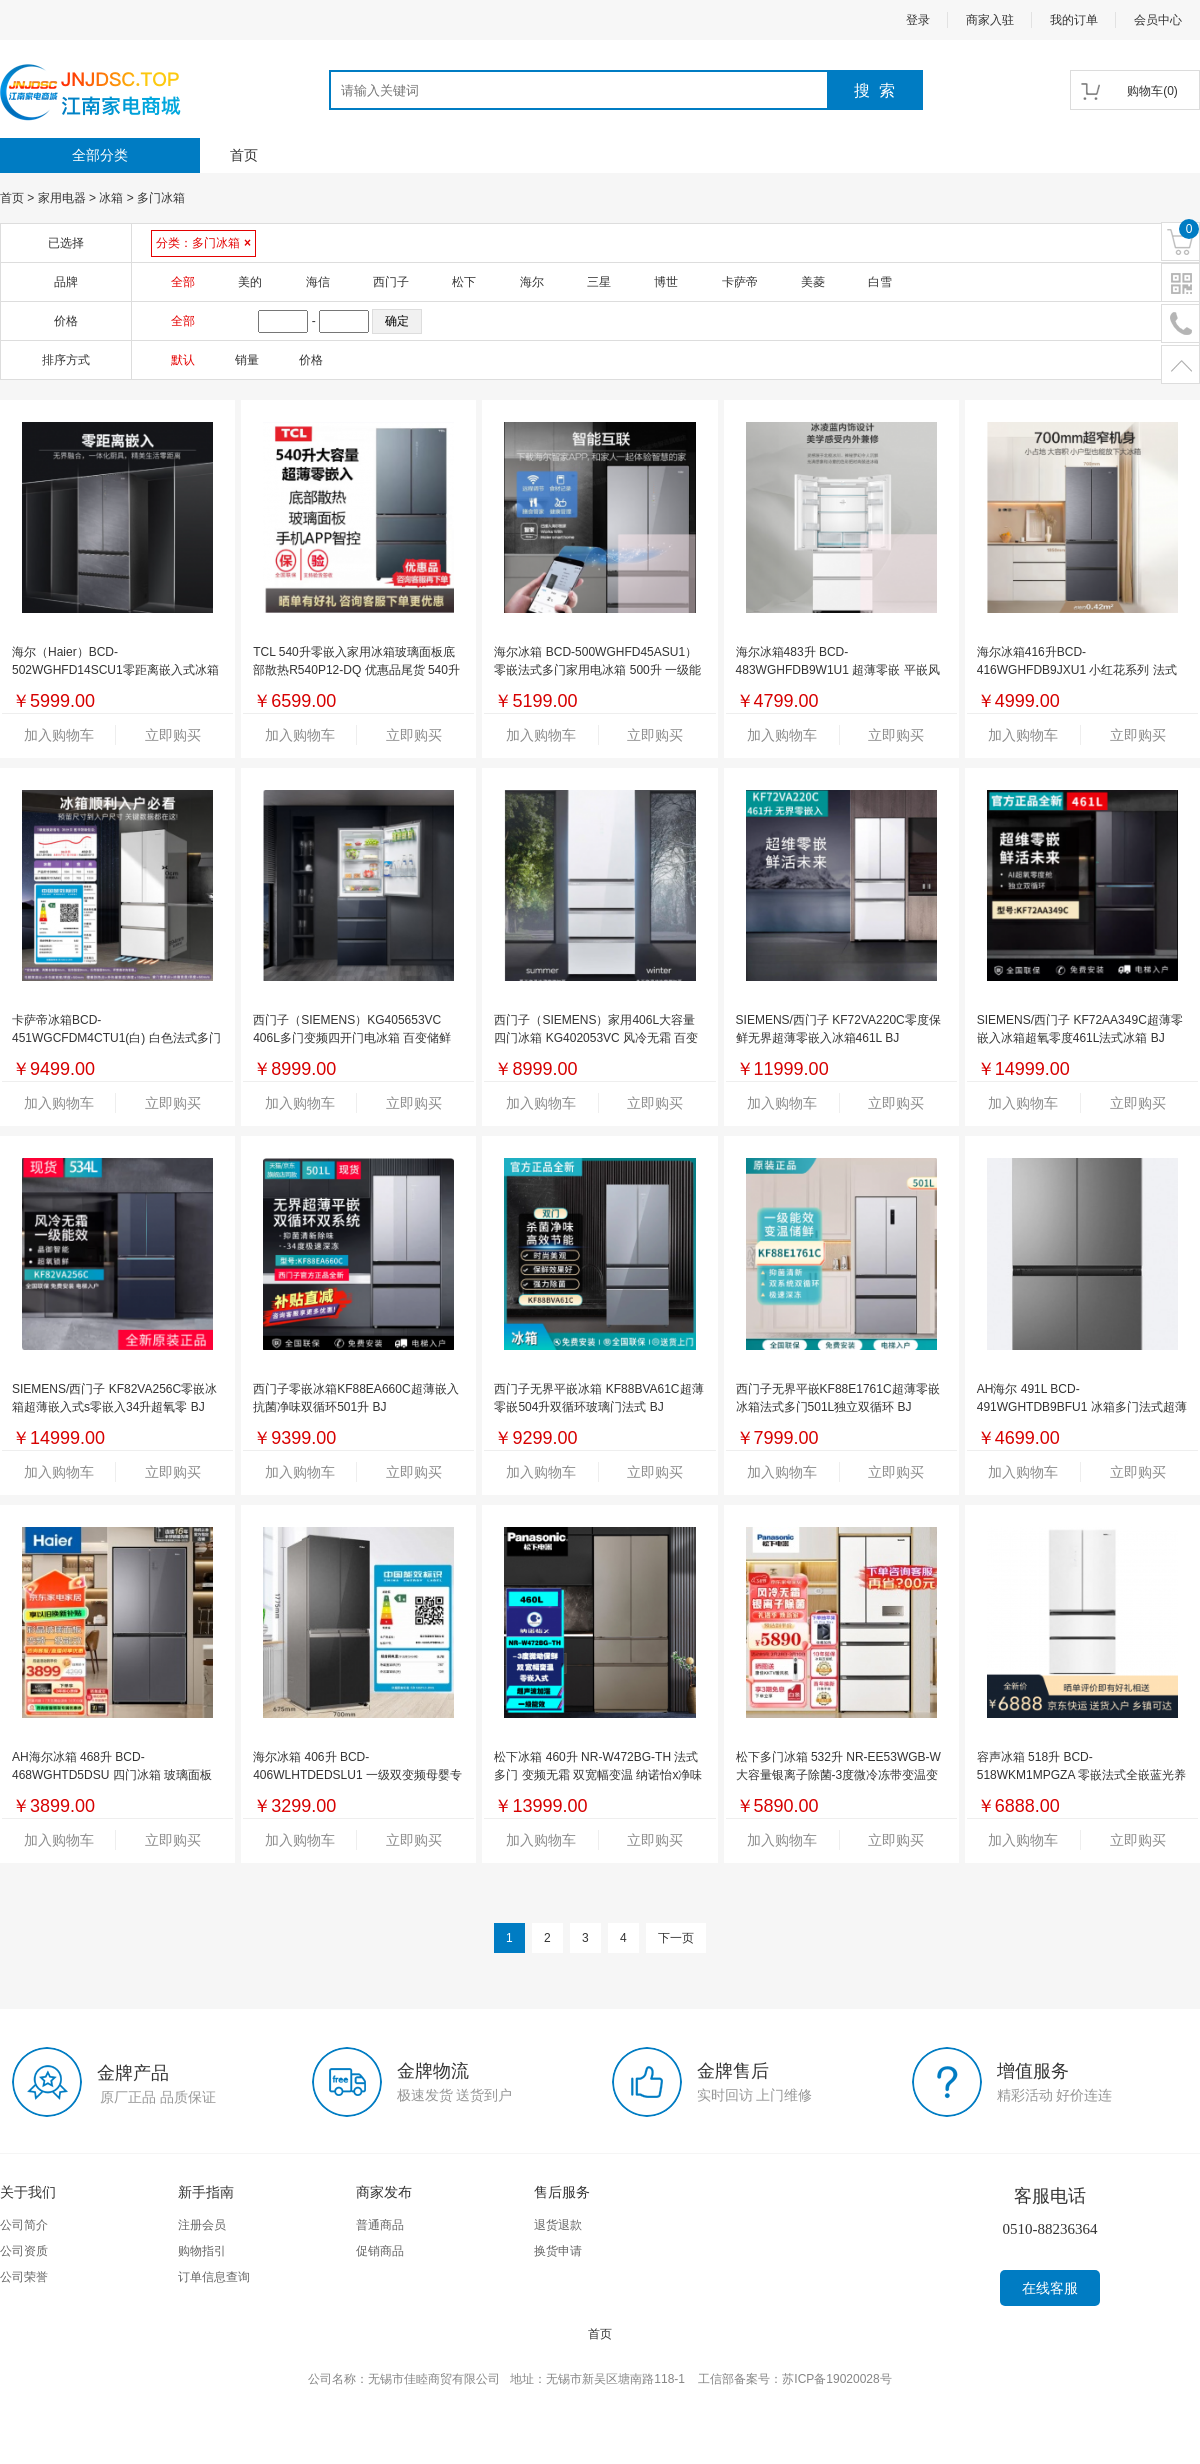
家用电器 (62, 198)
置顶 (1180, 365)
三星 (599, 282)
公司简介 (24, 2225)
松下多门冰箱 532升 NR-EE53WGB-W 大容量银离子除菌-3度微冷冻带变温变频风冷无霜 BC (838, 1775)
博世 (666, 282)
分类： (203, 243)
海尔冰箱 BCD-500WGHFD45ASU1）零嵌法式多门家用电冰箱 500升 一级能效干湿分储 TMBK (597, 670)
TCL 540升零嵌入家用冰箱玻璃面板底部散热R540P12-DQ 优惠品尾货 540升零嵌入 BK (356, 670)
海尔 (532, 282)
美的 (250, 282)
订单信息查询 (214, 2277)
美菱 (813, 282)
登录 (918, 20)
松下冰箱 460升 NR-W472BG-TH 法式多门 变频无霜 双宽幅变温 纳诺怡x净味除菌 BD (598, 1775)
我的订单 (1074, 20)
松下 (464, 282)
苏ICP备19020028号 (836, 2379)
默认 (183, 360)
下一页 (676, 1938)
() (1152, 91)
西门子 (391, 282)
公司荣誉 (24, 2277)
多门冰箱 (161, 198)
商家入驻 (990, 20)
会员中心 (1158, 20)
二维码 (1180, 283)
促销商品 (380, 2251)
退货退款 (558, 2225)
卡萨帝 (740, 282)
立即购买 (173, 735)
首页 (244, 155)
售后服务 (562, 2192)
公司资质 (24, 2251)
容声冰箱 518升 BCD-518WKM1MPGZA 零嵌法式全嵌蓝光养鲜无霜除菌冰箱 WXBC (1081, 1775)
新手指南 (206, 2192)
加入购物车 (59, 735)
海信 (318, 282)
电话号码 (1180, 324)
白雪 (880, 282)
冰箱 (111, 198)
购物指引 (202, 2251)
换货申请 (558, 2251)
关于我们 (28, 2192)
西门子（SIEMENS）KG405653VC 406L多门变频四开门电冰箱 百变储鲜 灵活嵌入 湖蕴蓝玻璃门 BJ (352, 1038)
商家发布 (384, 2192)
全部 (183, 282)
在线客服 (1050, 2288)
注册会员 (202, 2225)
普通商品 (380, 2225)
